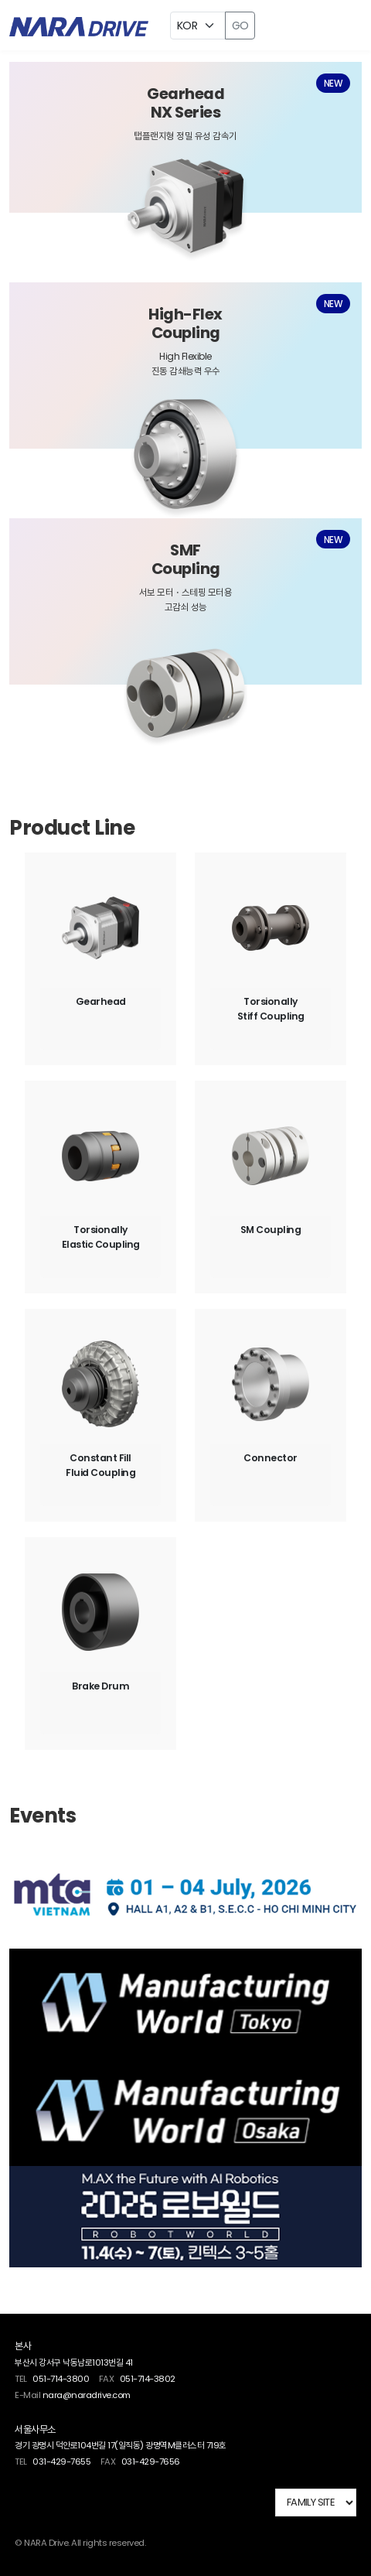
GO (240, 25)
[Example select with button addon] (198, 25)
